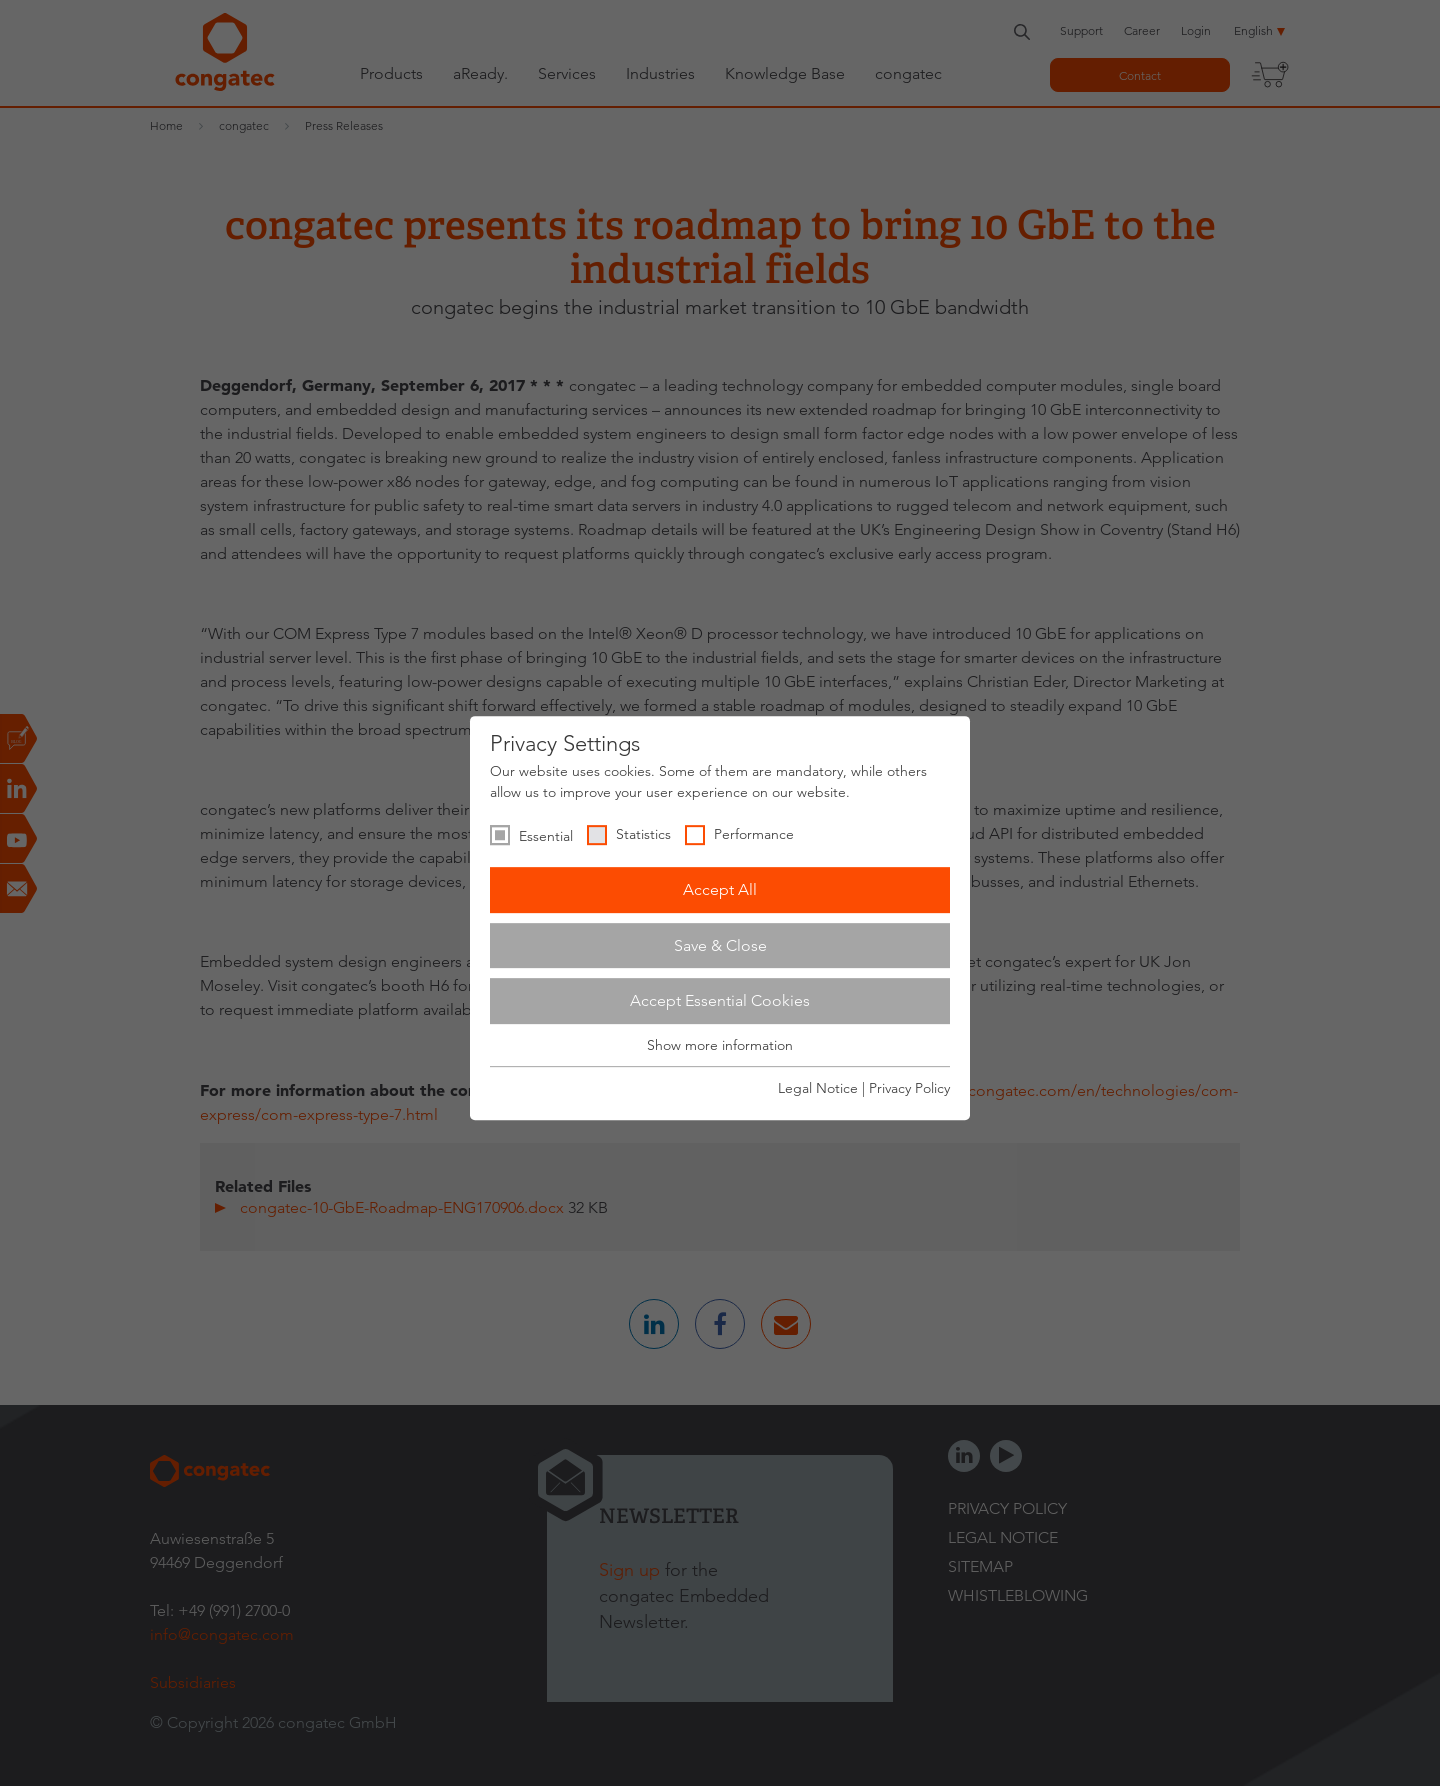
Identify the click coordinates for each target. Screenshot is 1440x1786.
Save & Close (720, 945)
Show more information (720, 1045)
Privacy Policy (909, 1088)
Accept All (720, 889)
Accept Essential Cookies (720, 1000)
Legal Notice (818, 1088)
